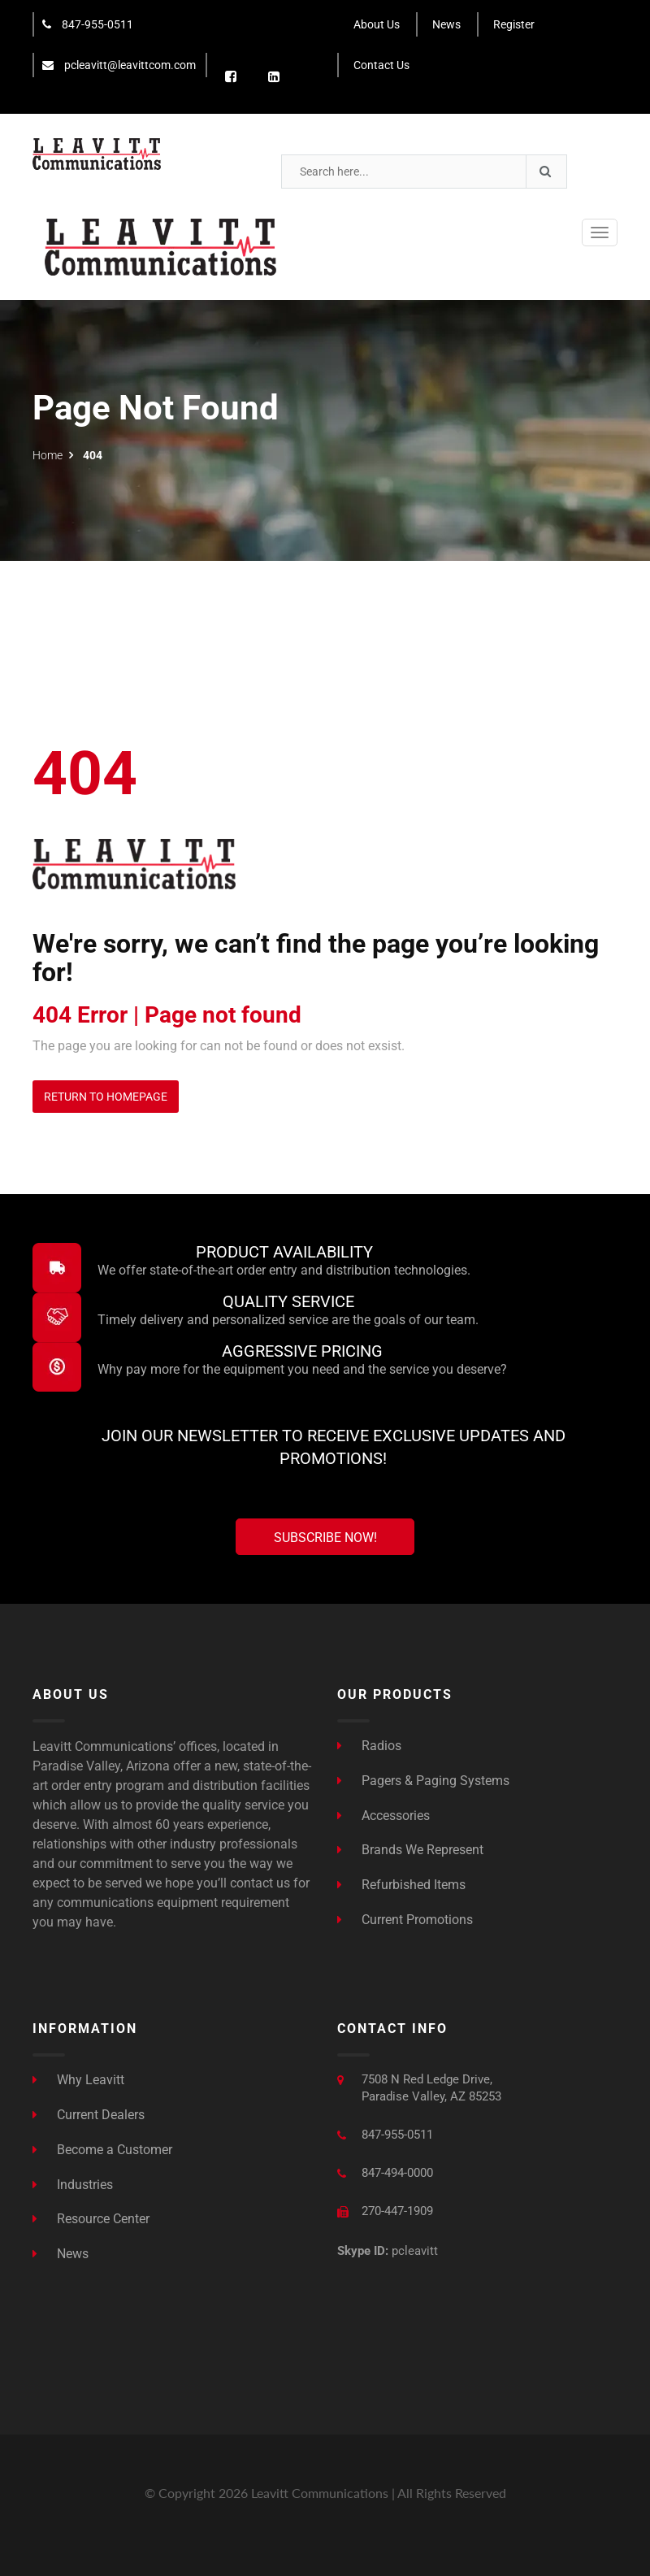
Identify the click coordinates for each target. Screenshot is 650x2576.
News (446, 24)
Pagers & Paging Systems (423, 1780)
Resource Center (91, 2218)
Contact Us (381, 65)
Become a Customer (102, 2149)
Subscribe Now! (325, 1537)
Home (47, 455)
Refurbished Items (401, 1884)
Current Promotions (405, 1919)
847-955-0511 (87, 24)
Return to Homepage (105, 1096)
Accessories (383, 1815)
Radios (369, 1745)
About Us (376, 24)
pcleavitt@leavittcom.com (119, 65)
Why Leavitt (78, 2079)
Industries (72, 2184)
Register (514, 24)
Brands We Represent (410, 1849)
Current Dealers (88, 2114)
